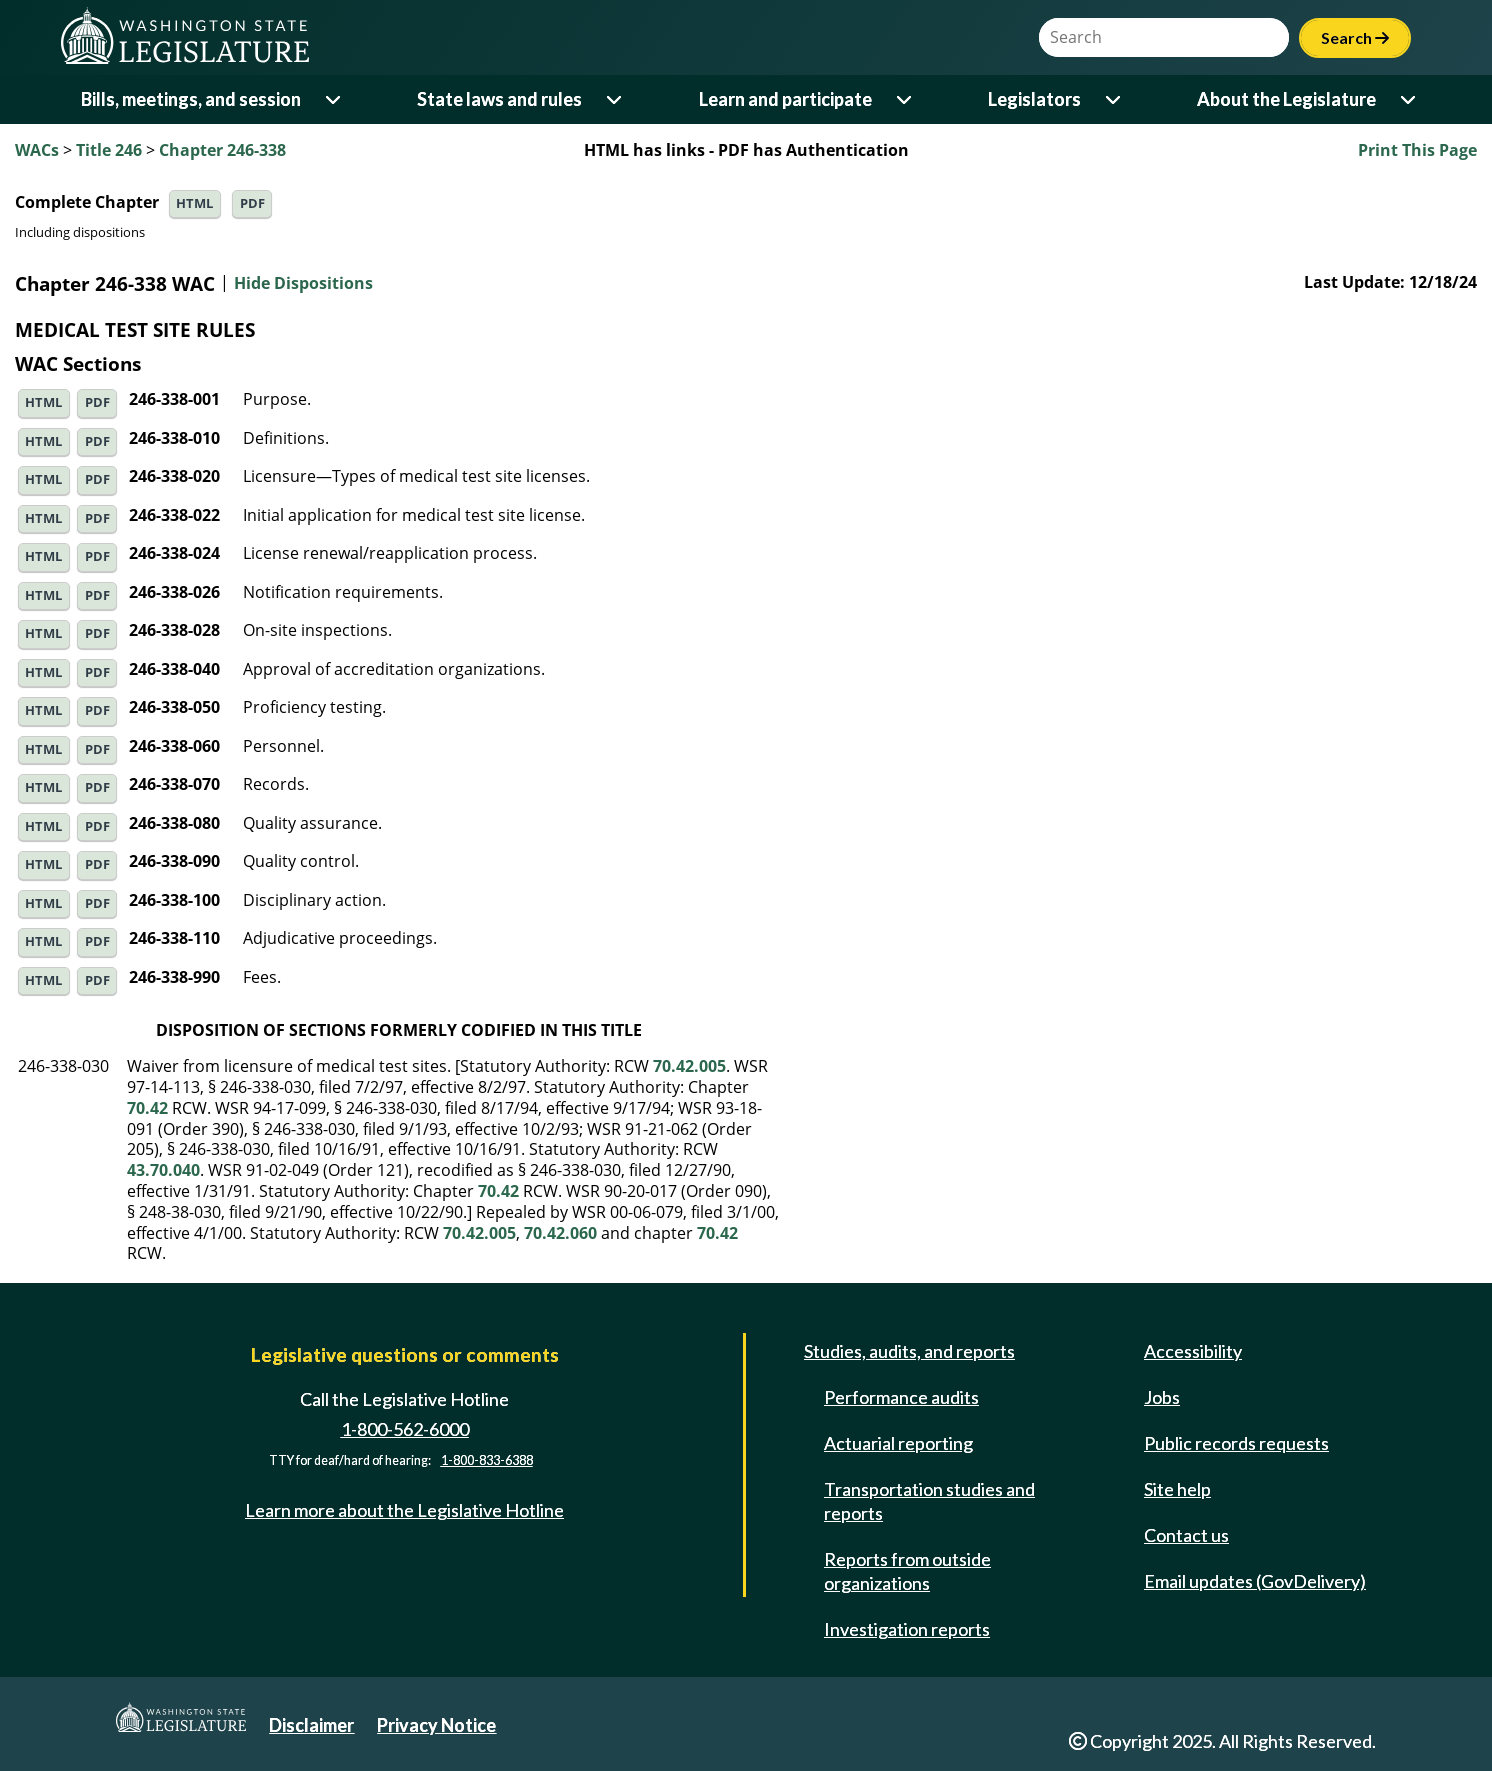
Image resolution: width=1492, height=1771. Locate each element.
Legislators (1034, 99)
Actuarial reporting (898, 1443)
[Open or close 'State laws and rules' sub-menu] (615, 99)
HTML (194, 203)
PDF (252, 203)
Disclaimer (311, 1725)
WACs (37, 150)
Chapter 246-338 (222, 150)
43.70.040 (163, 1170)
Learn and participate (785, 99)
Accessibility (1193, 1351)
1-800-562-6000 (405, 1429)
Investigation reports (907, 1629)
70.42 (147, 1108)
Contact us (1186, 1535)
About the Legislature (1286, 99)
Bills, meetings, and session (191, 99)
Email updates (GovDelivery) (1255, 1581)
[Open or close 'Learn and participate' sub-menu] (905, 99)
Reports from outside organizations (907, 1571)
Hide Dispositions (303, 284)
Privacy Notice (436, 1725)
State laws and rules (499, 99)
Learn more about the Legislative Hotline (404, 1510)
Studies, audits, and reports (909, 1351)
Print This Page (1417, 150)
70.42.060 (560, 1233)
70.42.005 (689, 1066)
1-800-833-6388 (487, 1460)
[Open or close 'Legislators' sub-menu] (1114, 99)
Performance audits (901, 1397)
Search (1355, 37)
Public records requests (1236, 1443)
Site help (1177, 1489)
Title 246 (109, 150)
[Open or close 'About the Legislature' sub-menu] (1409, 99)
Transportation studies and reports (929, 1501)
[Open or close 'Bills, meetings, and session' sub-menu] (334, 99)
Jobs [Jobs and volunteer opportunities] (1162, 1397)
